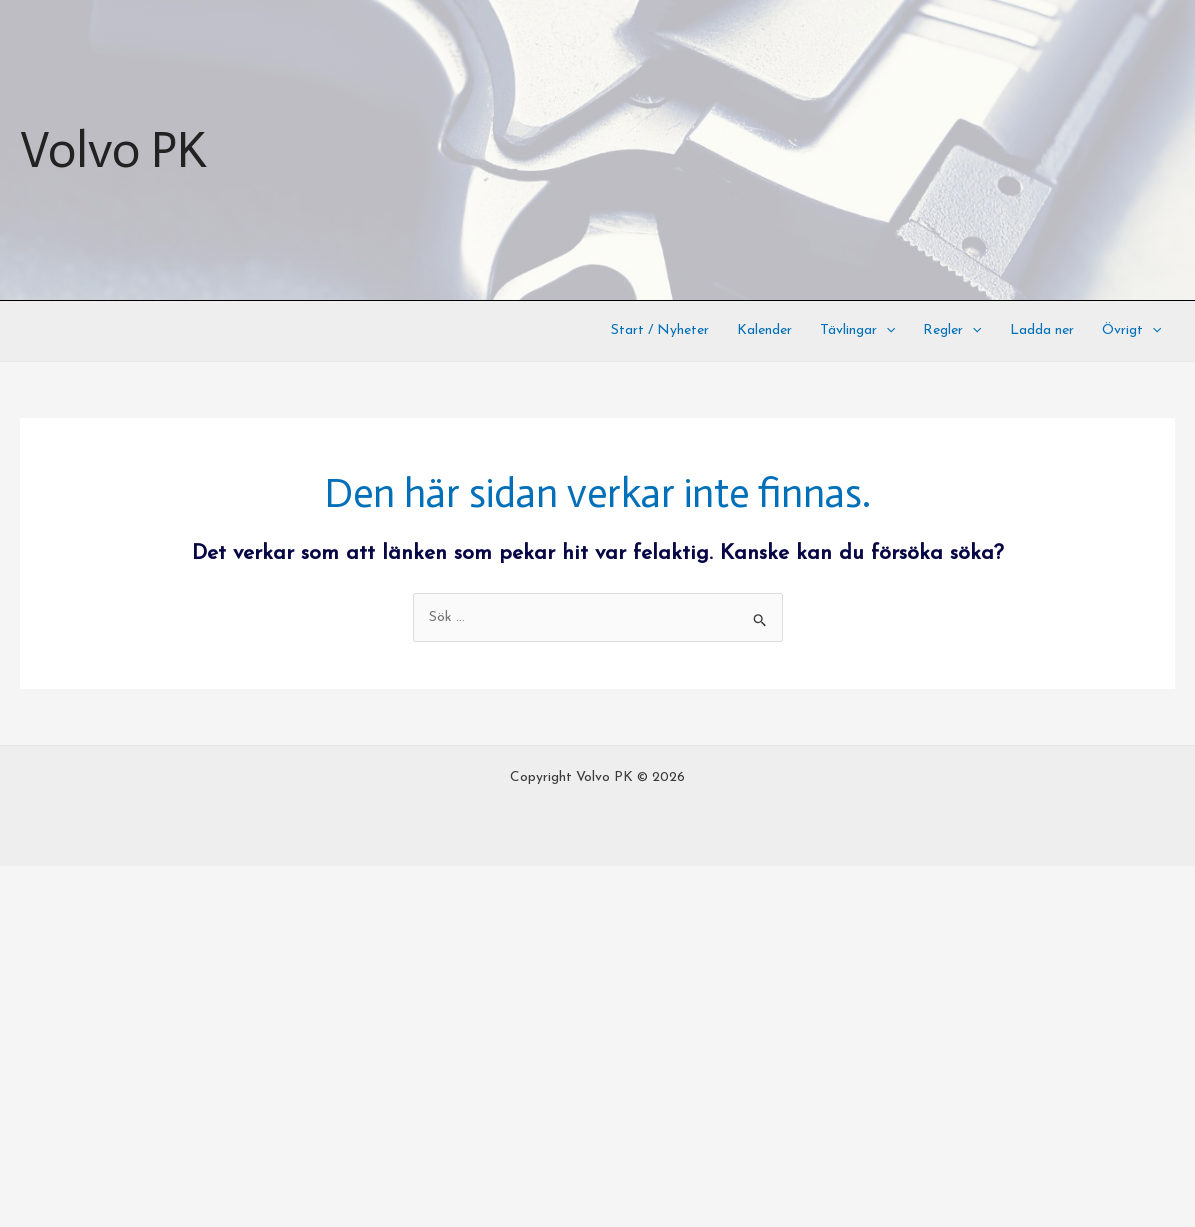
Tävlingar (857, 331)
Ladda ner (1042, 330)
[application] (886, 331)
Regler (952, 331)
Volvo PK (113, 150)
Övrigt (1131, 331)
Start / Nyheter (660, 330)
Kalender (764, 330)
